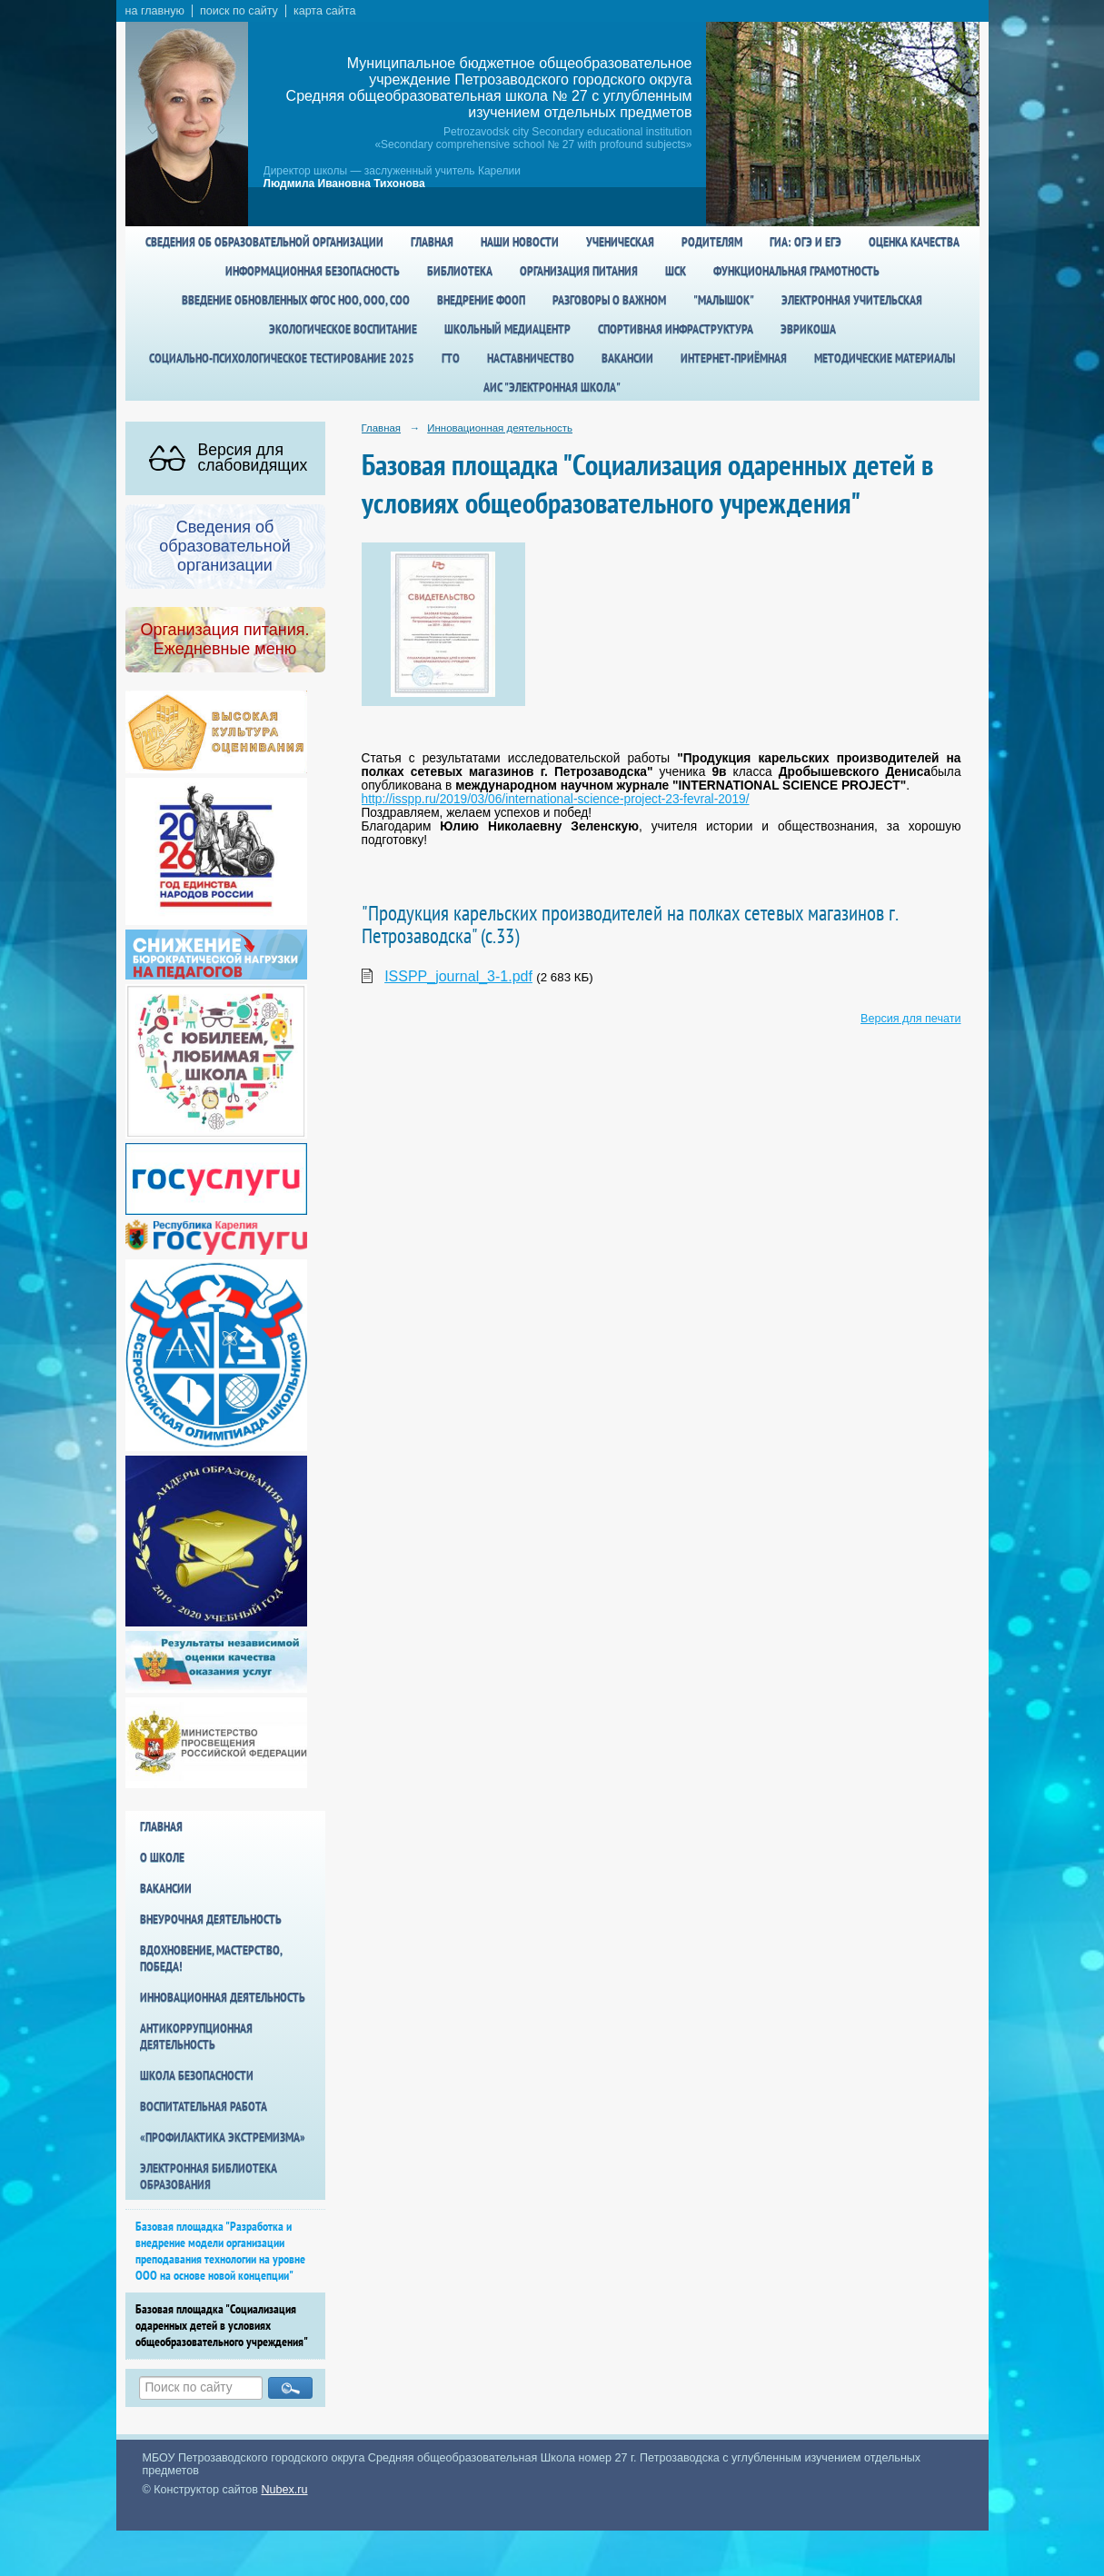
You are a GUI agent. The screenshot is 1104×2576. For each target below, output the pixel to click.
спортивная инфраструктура (675, 329)
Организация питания (579, 271)
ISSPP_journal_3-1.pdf (458, 976)
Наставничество (530, 358)
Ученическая (620, 242)
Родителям (711, 242)
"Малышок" (723, 300)
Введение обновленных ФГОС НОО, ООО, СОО (296, 300)
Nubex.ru (285, 2489)
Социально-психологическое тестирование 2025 (281, 358)
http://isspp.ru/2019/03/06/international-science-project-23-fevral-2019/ (556, 799)
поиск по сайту (239, 11)
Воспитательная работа (203, 2106)
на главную (154, 11)
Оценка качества (914, 242)
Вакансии (627, 358)
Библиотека (459, 271)
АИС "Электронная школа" (552, 387)
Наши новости (520, 242)
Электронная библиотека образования (208, 2176)
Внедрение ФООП (481, 300)
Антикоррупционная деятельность (196, 2036)
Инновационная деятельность (222, 1997)
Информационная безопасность (312, 271)
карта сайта (324, 11)
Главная (432, 242)
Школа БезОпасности (197, 2075)
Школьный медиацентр (507, 329)
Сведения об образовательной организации (264, 242)
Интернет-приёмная (734, 358)
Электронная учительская (851, 300)
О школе (162, 1857)
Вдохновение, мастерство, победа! (211, 1958)
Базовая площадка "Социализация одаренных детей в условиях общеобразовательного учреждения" (221, 2325)
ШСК (675, 271)
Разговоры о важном (609, 300)
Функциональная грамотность (796, 271)
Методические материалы (884, 358)
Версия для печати (910, 1018)
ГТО (451, 358)
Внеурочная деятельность (211, 1919)
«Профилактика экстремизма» (222, 2137)
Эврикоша (808, 329)
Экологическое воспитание (343, 329)
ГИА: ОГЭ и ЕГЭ (805, 242)
